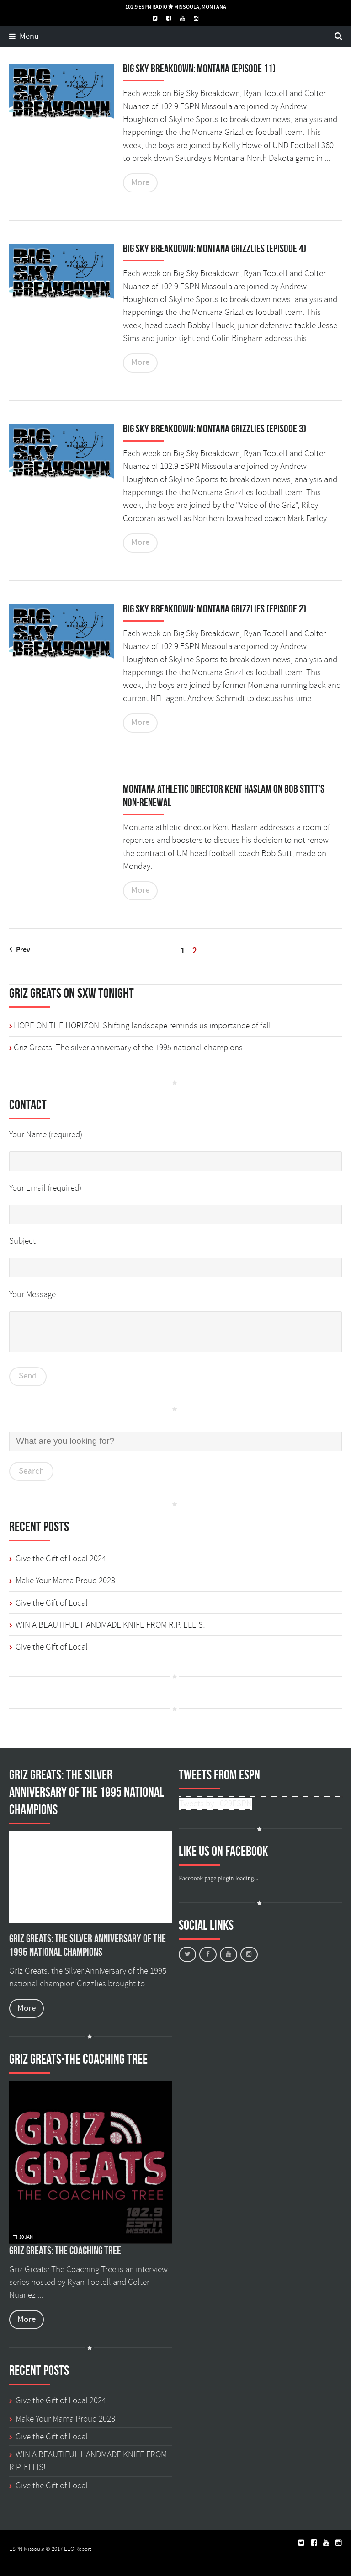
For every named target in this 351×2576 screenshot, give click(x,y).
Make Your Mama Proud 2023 (65, 1580)
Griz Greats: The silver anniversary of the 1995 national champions (128, 1047)
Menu (24, 36)
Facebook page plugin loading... (218, 1878)
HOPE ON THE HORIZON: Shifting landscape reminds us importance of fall (142, 1025)
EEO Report (77, 2549)
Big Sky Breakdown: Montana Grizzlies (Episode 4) (214, 249)
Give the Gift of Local (52, 1602)
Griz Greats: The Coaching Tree (65, 2251)
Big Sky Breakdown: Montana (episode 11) (199, 69)
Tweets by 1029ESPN (215, 1803)
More (140, 182)
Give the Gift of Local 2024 (61, 1558)
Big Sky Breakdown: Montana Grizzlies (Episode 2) (214, 609)
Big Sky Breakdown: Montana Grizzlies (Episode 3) (214, 429)
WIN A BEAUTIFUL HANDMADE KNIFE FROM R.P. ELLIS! (110, 1624)
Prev (19, 949)
